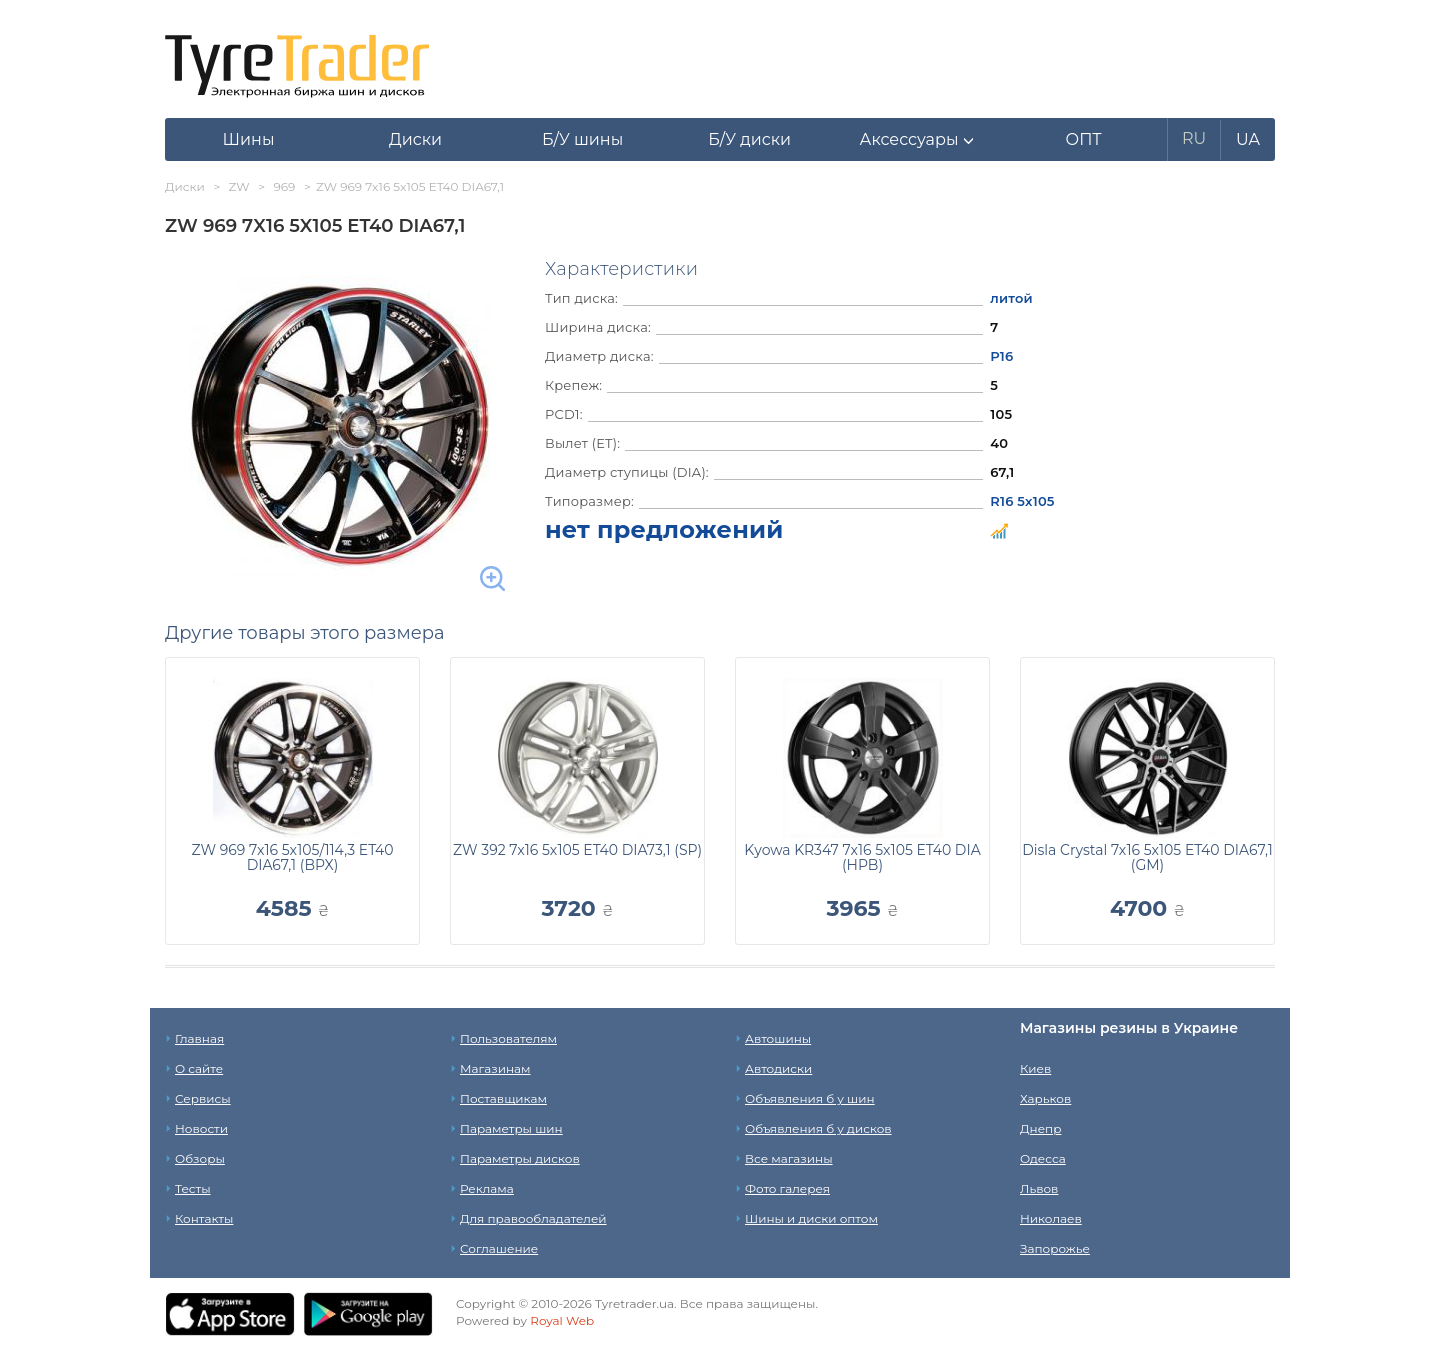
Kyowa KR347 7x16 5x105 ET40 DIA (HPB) (862, 857)
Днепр (1040, 1128)
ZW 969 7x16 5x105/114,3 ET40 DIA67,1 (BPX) (292, 857)
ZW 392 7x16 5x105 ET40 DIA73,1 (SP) (577, 850)
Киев (1035, 1068)
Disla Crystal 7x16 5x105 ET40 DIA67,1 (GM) (1147, 857)
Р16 (1001, 356)
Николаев (1051, 1218)
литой (1011, 298)
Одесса (1043, 1158)
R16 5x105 (1022, 501)
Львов (1039, 1188)
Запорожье (1055, 1248)
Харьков (1045, 1098)
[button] (916, 140)
